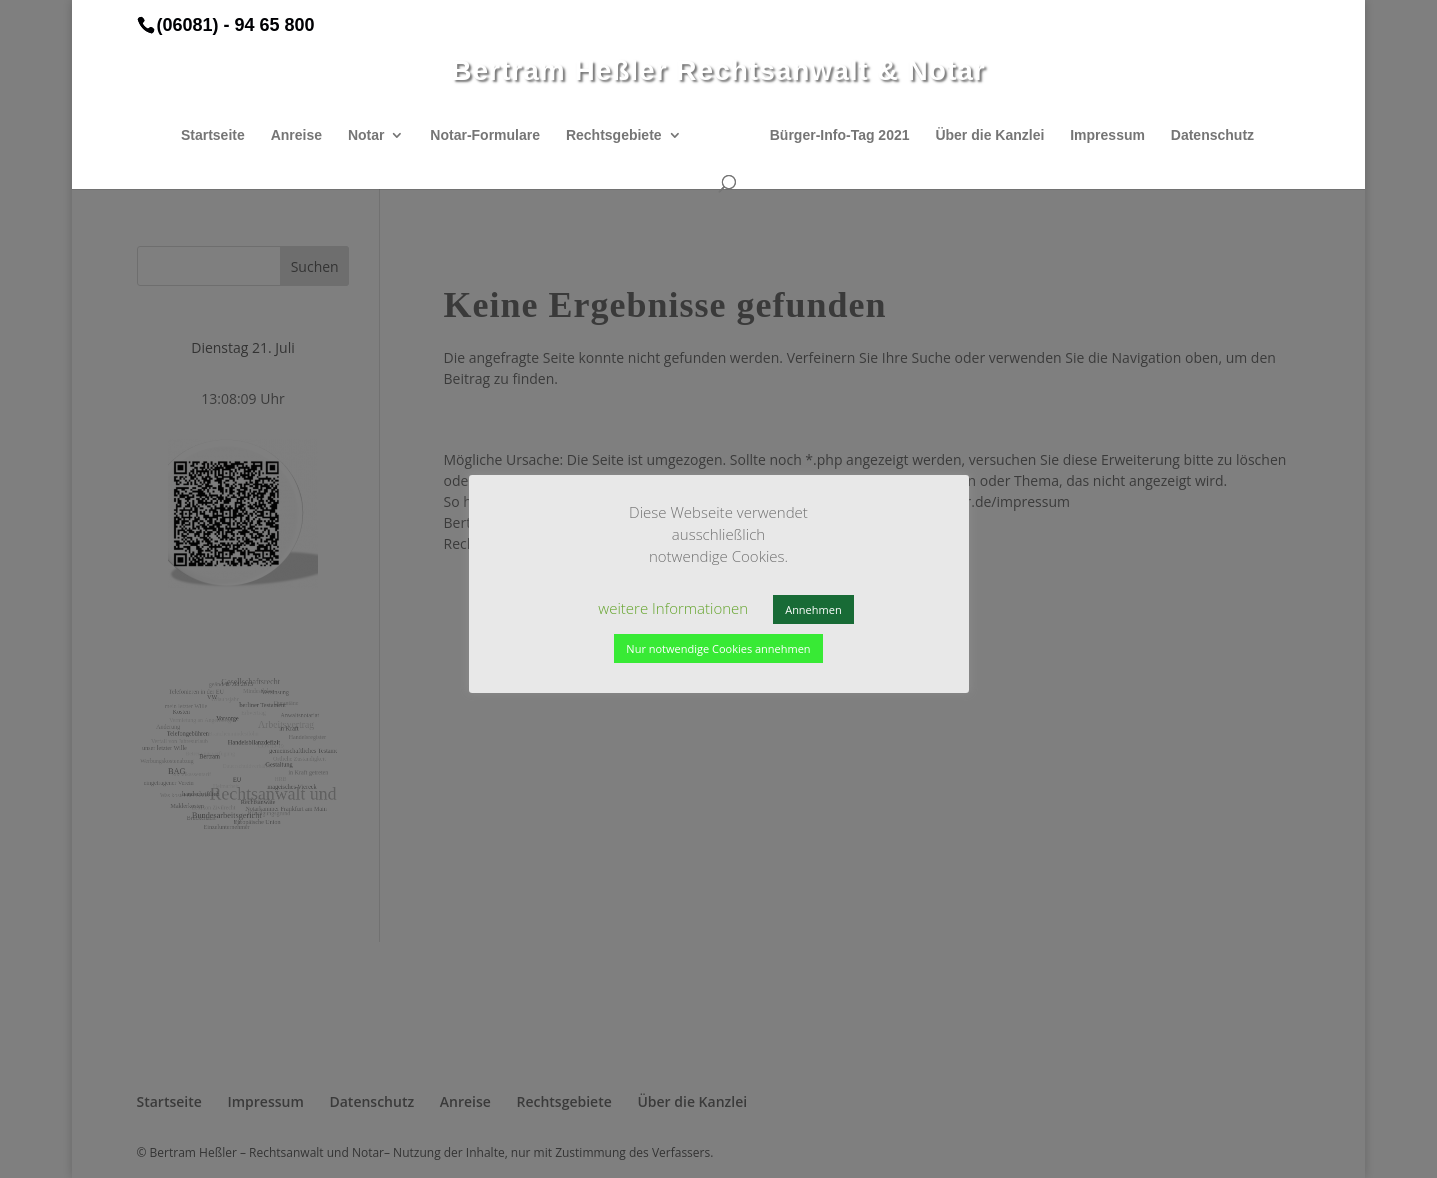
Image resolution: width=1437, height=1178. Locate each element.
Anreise (296, 135)
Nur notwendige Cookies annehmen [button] (718, 648)
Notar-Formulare (485, 135)
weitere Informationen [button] (673, 608)
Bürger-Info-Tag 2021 (840, 135)
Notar (366, 135)
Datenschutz (1212, 135)
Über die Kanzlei (989, 135)
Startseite (213, 135)
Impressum (1107, 135)
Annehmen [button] (813, 609)
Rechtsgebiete (614, 135)
